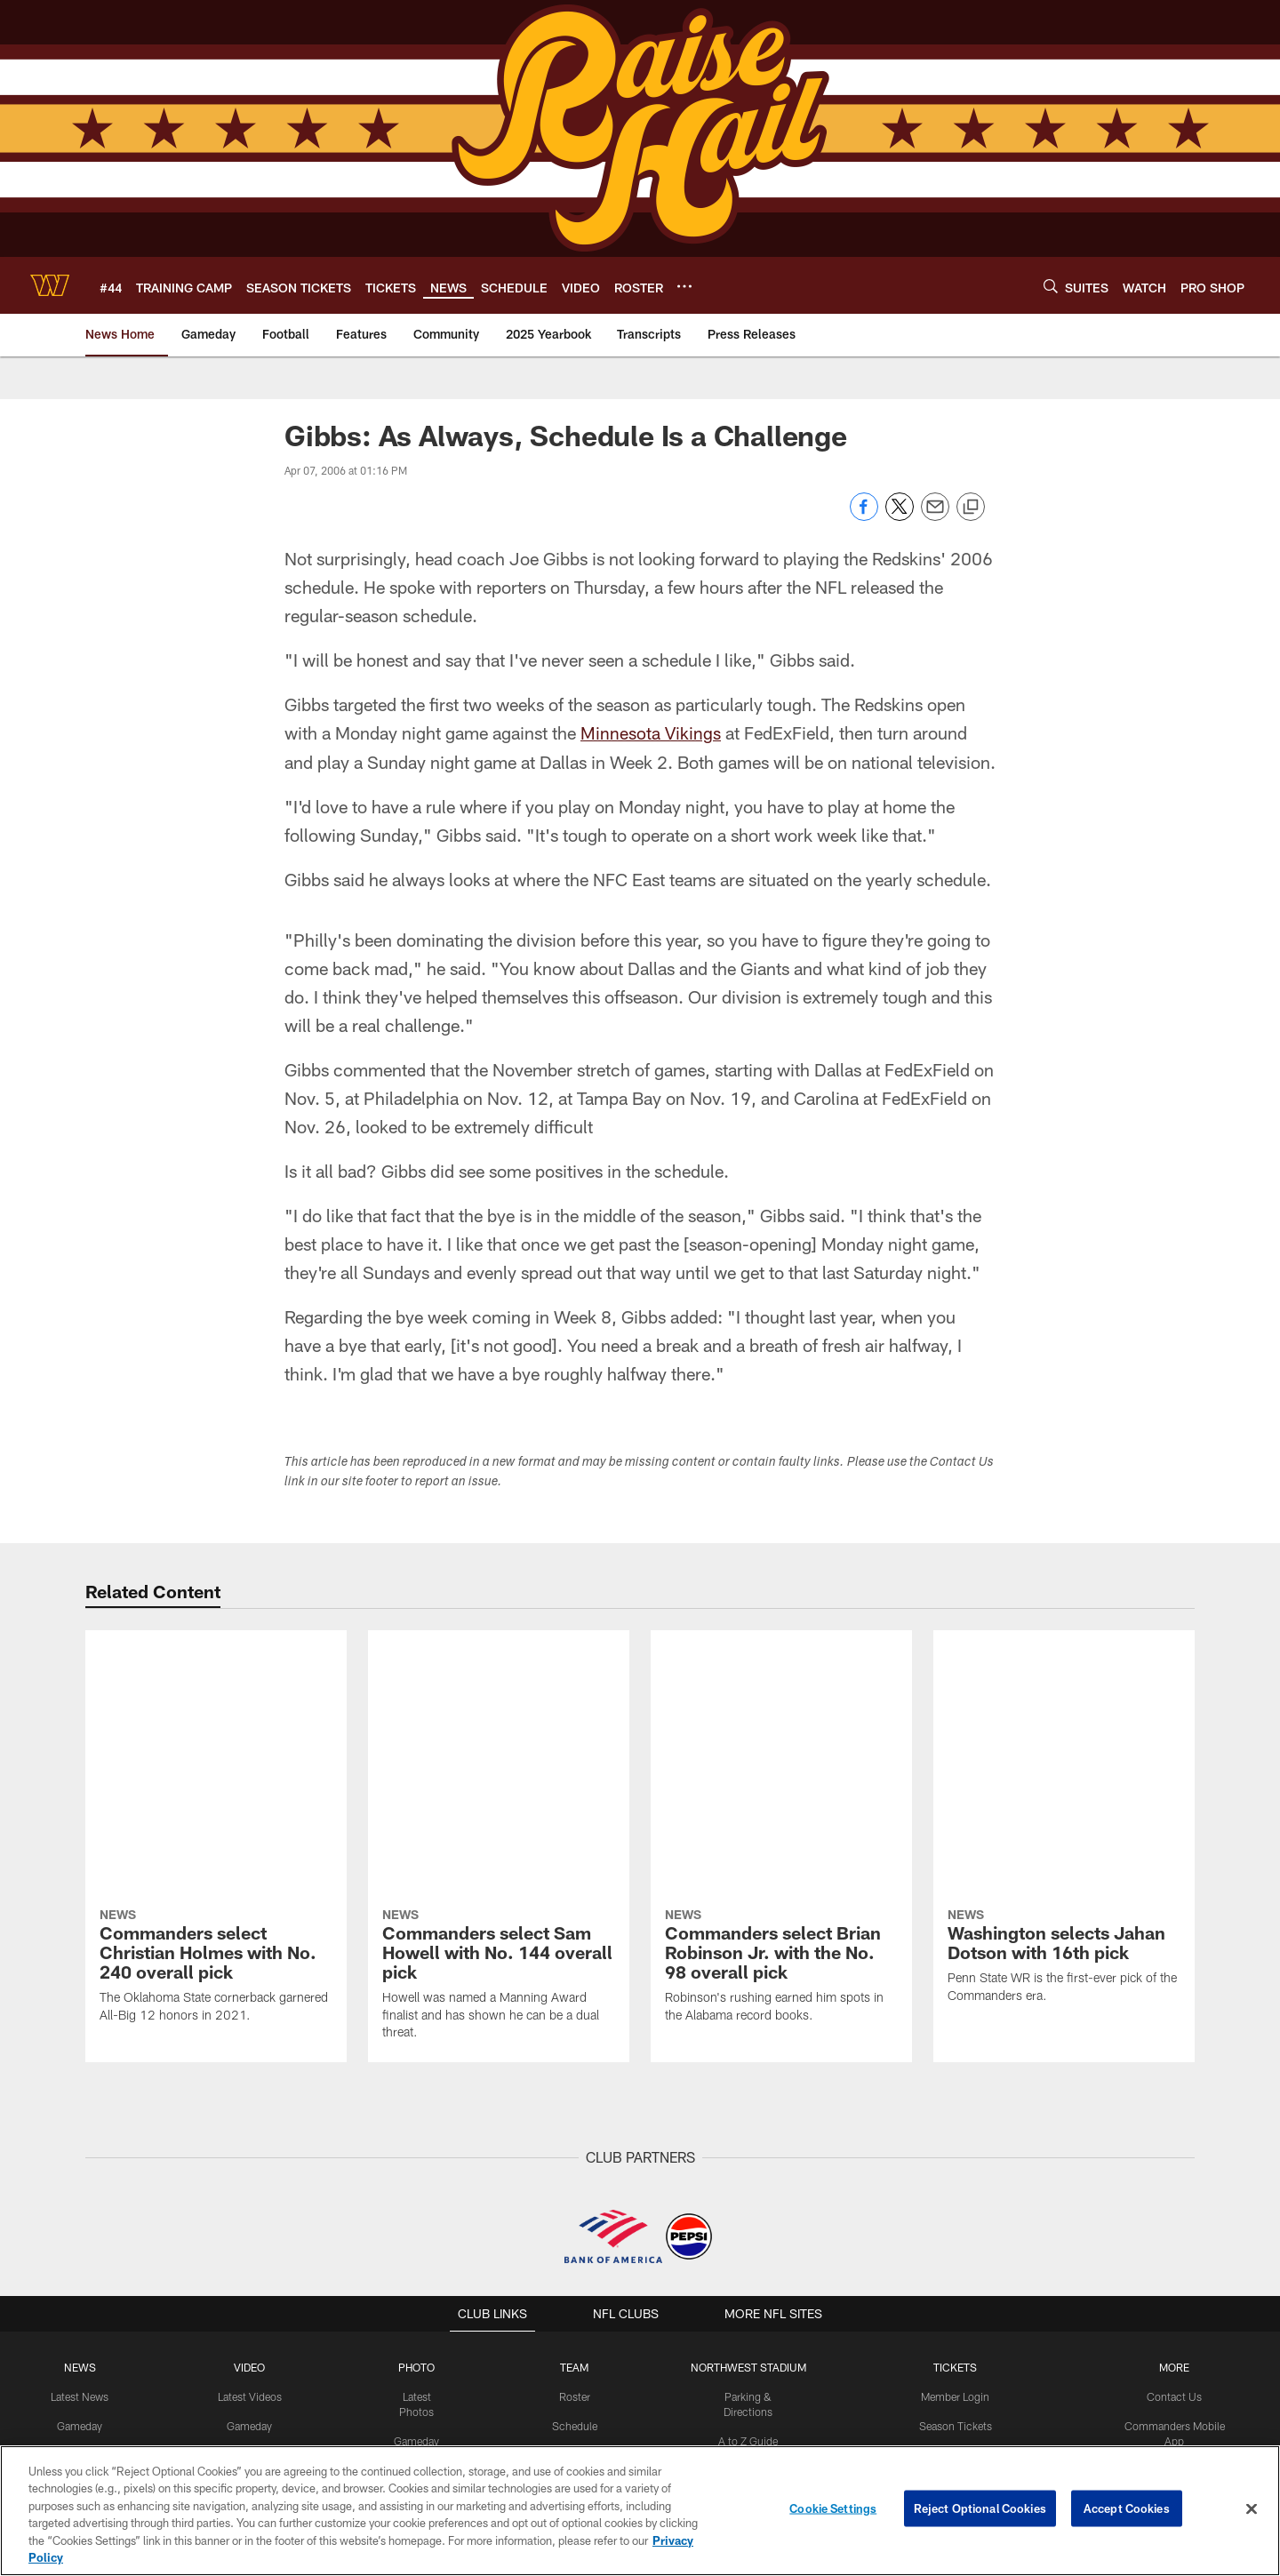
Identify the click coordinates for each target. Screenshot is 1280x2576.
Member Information (955, 2338)
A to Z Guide (749, 2164)
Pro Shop (1173, 2310)
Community (81, 2251)
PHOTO (417, 2106)
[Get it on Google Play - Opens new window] (698, 2430)
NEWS (82, 2106)
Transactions (575, 2310)
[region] (640, 2510)
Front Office (576, 2251)
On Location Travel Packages (955, 2368)
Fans (417, 2251)
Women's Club (1173, 2281)
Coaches (575, 2222)
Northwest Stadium (749, 2106)
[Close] (1251, 2509)
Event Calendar (576, 2193)
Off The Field (82, 2193)
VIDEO (251, 2106)
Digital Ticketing (954, 2281)
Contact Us (1173, 2135)
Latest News (81, 2135)
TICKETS (954, 2106)
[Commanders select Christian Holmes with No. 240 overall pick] (216, 1706)
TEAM (575, 2106)
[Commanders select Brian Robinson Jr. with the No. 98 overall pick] (781, 1706)
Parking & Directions (749, 2135)
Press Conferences (251, 2193)
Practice (417, 2193)
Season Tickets (955, 2164)
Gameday (81, 2164)
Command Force (1173, 2222)
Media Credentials (1173, 2338)
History (575, 2338)
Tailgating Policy (749, 2193)
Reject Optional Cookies (980, 2508)
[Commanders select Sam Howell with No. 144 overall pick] (498, 1715)
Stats (575, 2281)
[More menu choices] (684, 286)
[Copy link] (970, 507)
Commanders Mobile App (1173, 2164)
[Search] (1051, 286)
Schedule (575, 2164)
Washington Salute (1173, 2193)
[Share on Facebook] (864, 516)
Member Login (955, 2135)
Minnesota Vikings (651, 732)
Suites (955, 2310)
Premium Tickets (955, 2193)
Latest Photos (418, 2135)
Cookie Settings (832, 2508)
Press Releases (81, 2222)
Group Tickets (955, 2251)
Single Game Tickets (955, 2222)
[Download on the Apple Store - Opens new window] (576, 2424)
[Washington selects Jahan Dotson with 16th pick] (1064, 1696)
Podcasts (250, 2222)
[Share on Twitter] (899, 516)
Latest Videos (251, 2135)
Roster (575, 2135)
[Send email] (935, 516)
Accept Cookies (1127, 2508)
